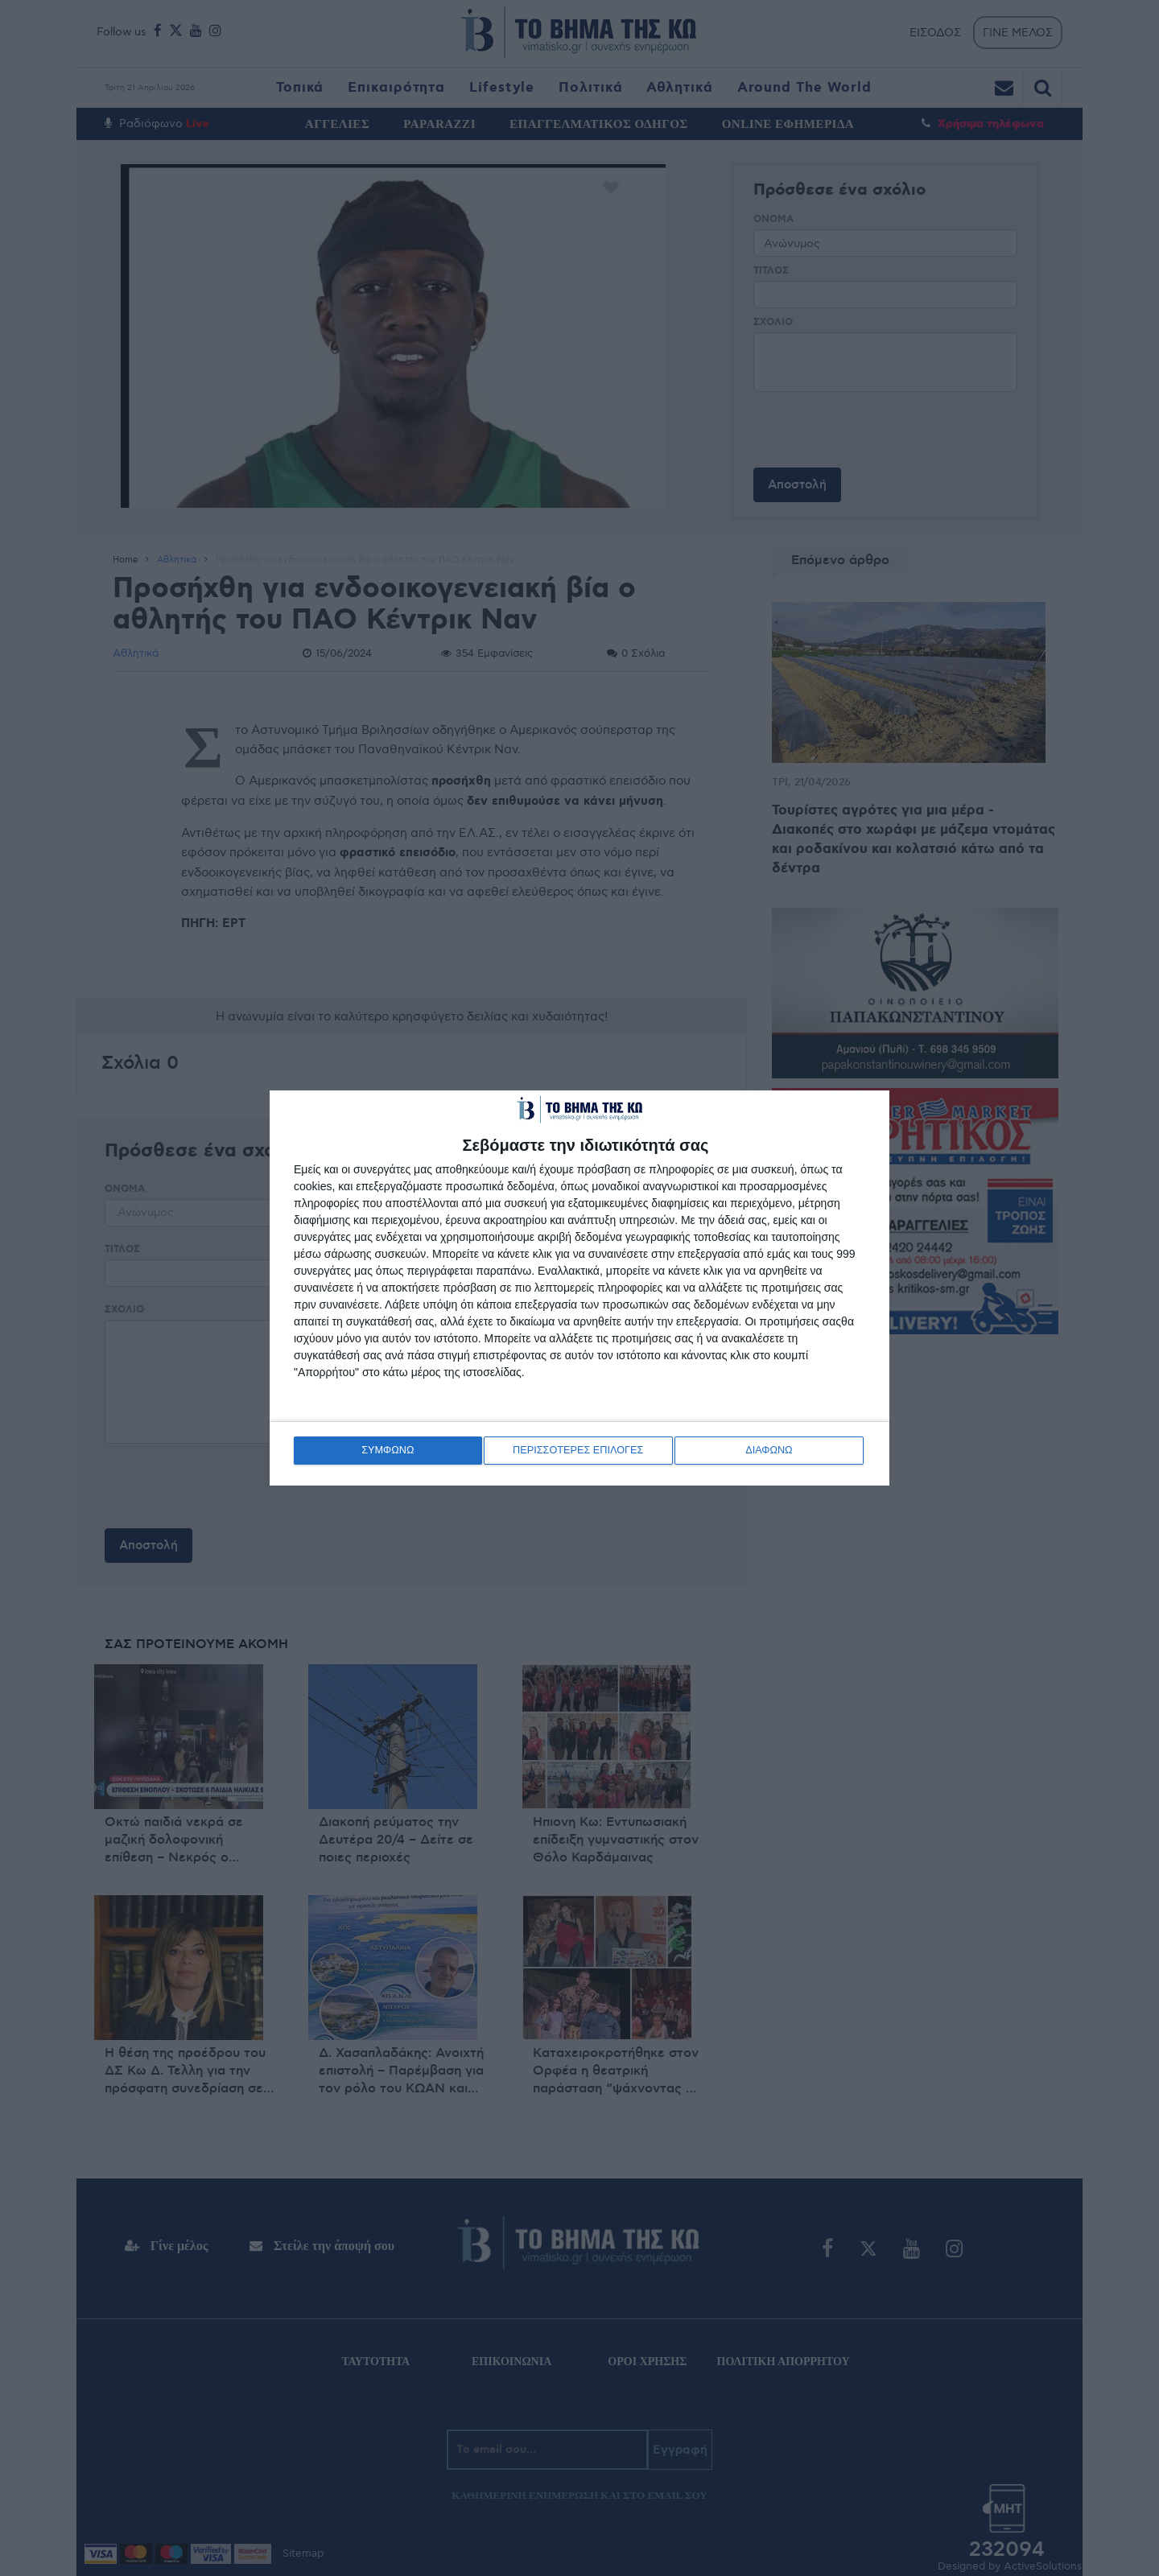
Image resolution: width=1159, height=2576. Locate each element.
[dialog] (579, 1287)
